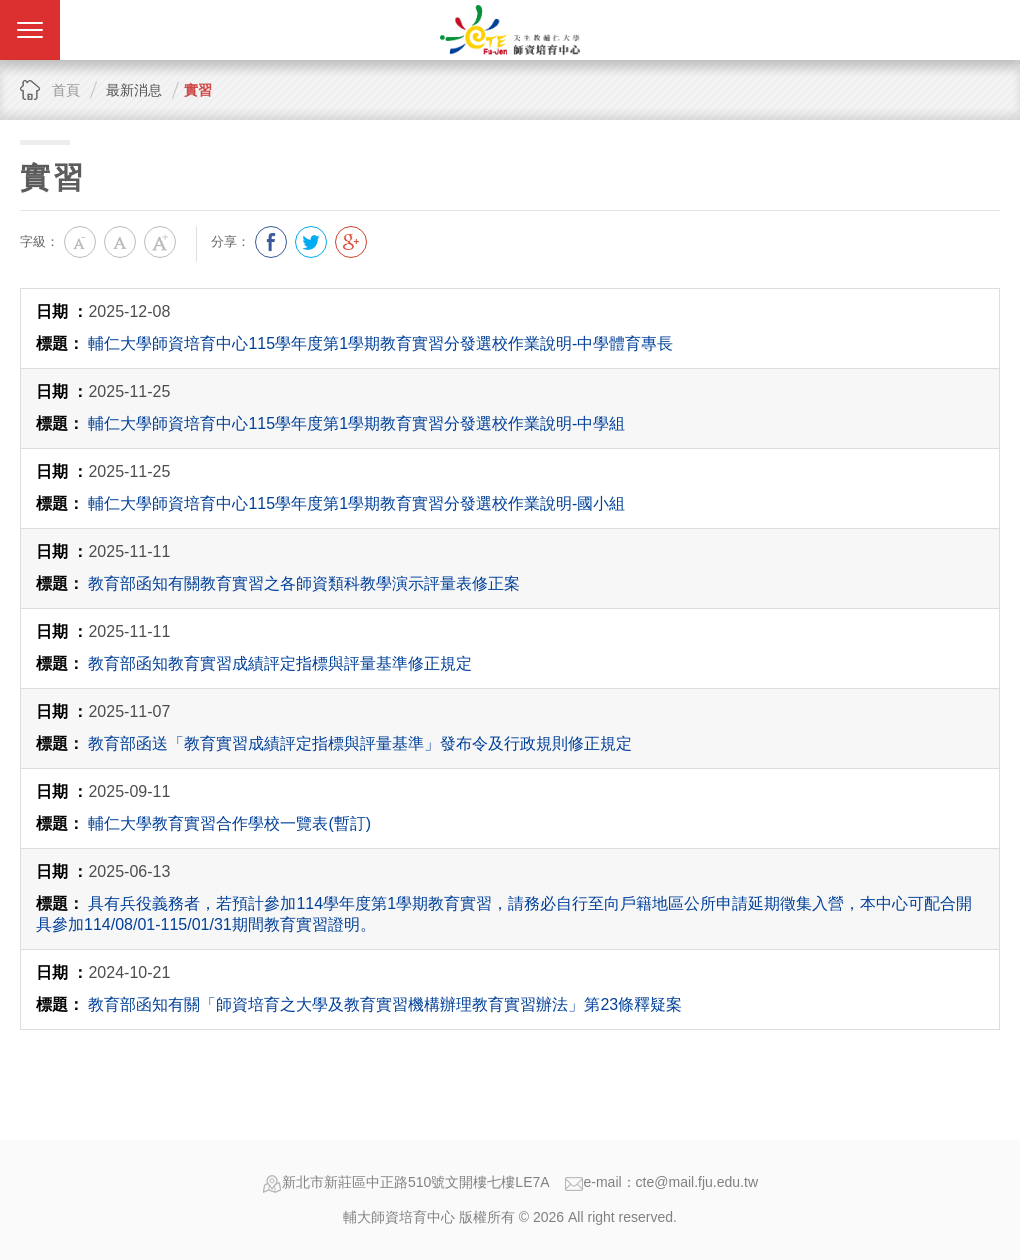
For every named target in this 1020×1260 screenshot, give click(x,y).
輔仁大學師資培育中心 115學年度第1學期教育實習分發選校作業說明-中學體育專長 (380, 343)
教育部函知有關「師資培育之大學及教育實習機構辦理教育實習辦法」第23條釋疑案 (385, 1004)
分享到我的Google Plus (351, 242)
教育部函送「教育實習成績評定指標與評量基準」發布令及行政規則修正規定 (360, 743)
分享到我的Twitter (311, 242)
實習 (198, 90)
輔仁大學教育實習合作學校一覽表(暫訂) (229, 823)
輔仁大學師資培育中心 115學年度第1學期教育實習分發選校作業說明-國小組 (356, 503)
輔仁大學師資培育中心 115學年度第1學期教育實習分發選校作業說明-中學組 (356, 423)
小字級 (80, 242)
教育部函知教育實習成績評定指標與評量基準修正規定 (280, 663)
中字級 (120, 242)
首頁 (66, 90)
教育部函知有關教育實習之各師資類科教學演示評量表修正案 (304, 583)
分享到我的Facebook (271, 242)
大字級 (160, 242)
